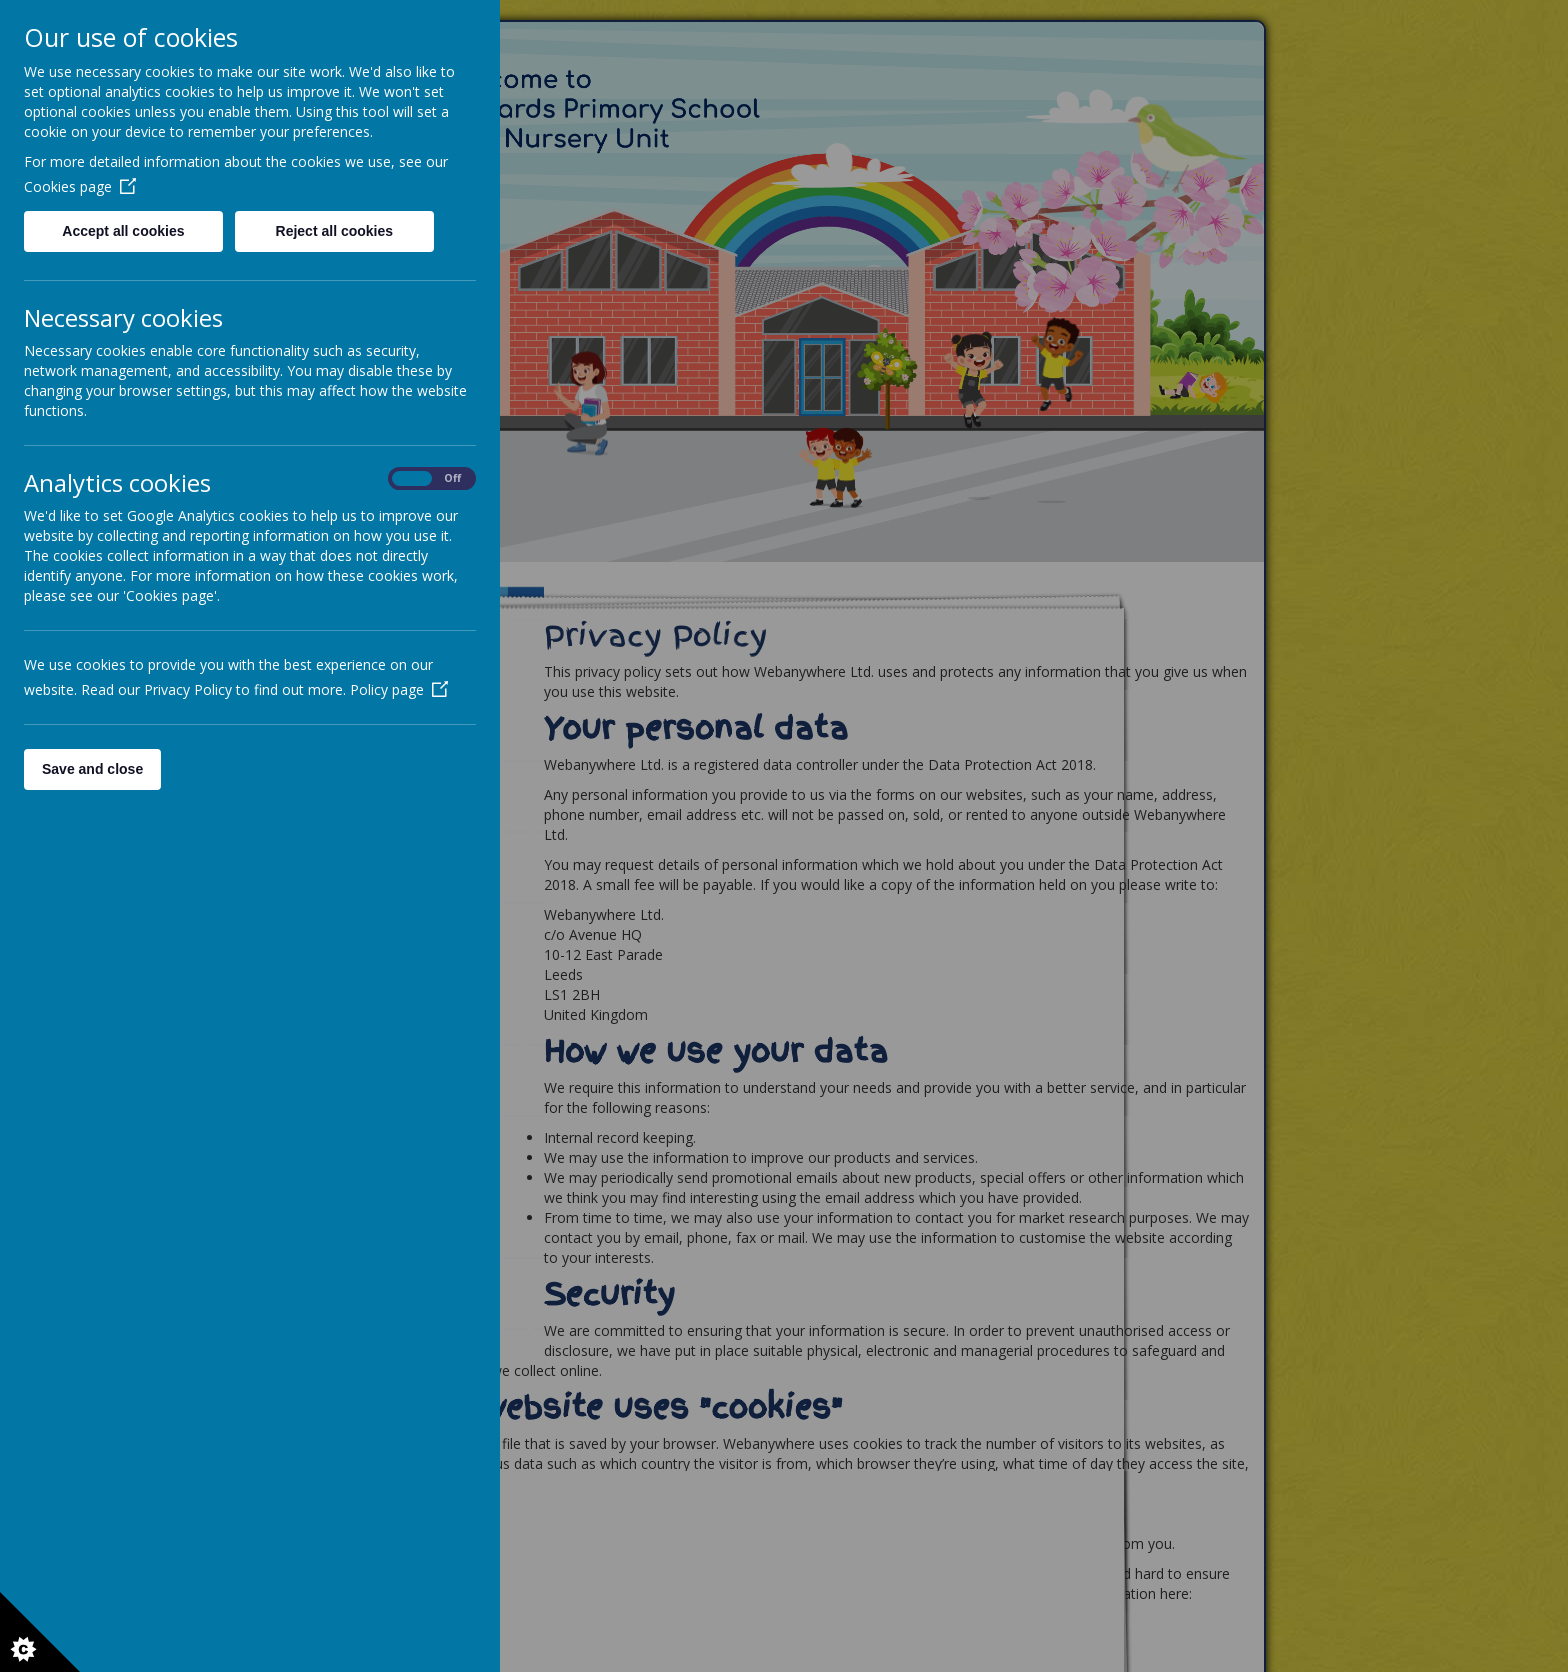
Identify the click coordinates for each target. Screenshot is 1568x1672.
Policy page (399, 689)
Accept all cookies (123, 231)
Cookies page (80, 186)
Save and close (92, 769)
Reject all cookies (335, 231)
